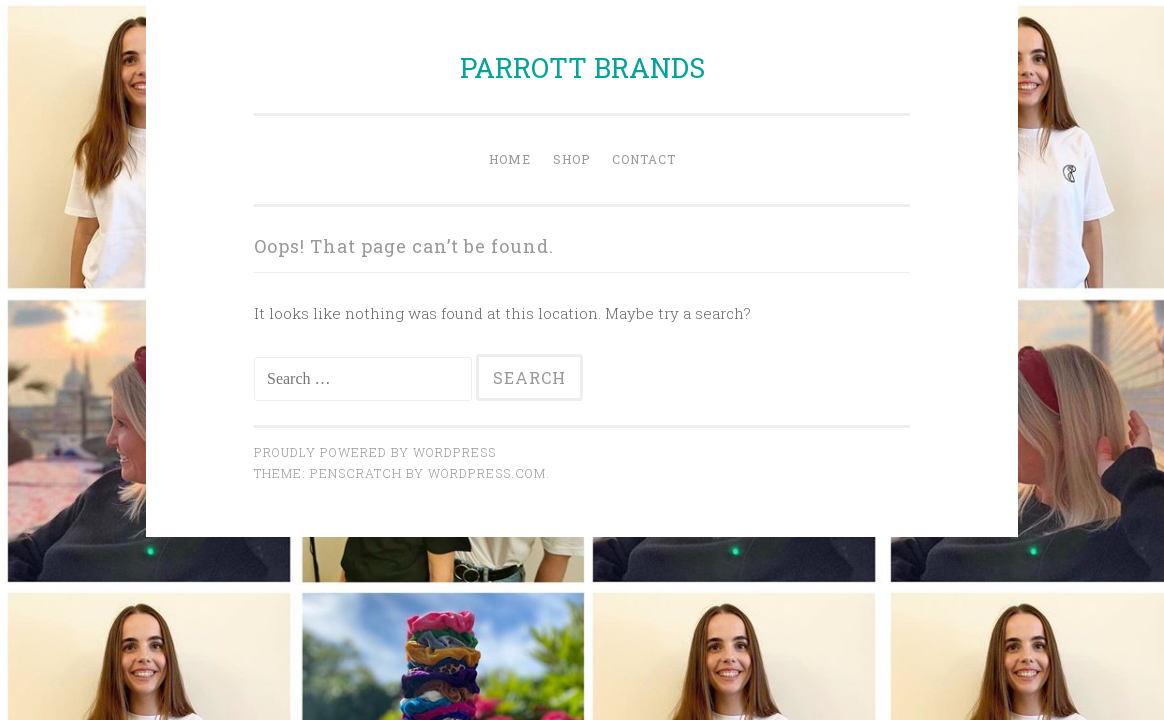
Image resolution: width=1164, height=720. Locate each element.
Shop (571, 159)
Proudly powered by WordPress (375, 452)
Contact (644, 159)
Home (510, 159)
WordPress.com (487, 473)
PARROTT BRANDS (582, 67)
